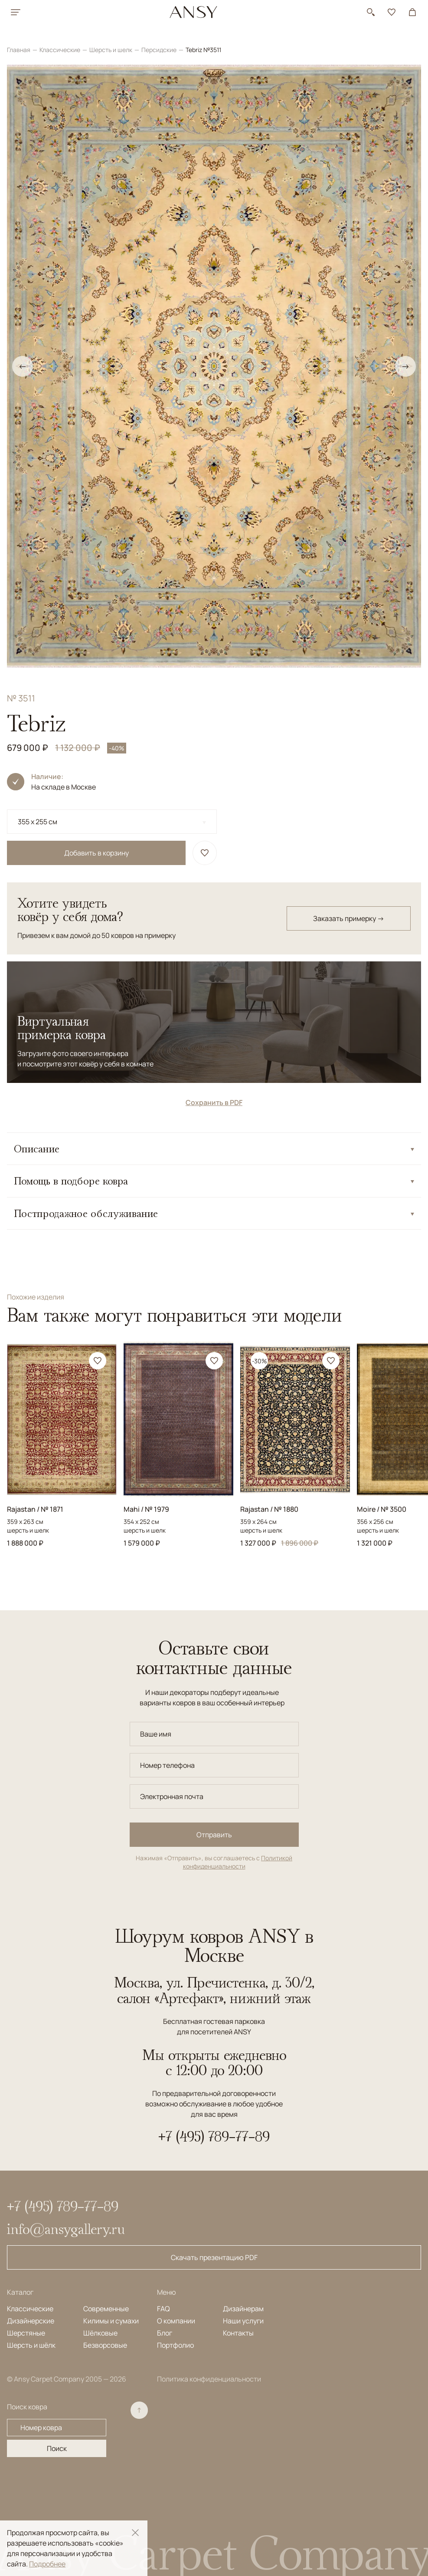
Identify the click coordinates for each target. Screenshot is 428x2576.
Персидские (159, 50)
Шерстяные (26, 2333)
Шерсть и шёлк (31, 2345)
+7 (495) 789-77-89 (214, 2136)
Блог (164, 2333)
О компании (176, 2320)
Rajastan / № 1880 (269, 1509)
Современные (106, 2308)
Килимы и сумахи (111, 2320)
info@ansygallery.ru (66, 2229)
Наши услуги (243, 2320)
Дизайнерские (30, 2320)
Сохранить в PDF (214, 1102)
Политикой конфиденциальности (238, 1862)
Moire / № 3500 (381, 1509)
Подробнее (47, 2564)
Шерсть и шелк (111, 50)
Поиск (57, 2448)
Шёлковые (100, 2333)
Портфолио (175, 2345)
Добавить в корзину (96, 853)
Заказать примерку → (348, 918)
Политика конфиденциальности (209, 2379)
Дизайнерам (243, 2308)
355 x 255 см (37, 821)
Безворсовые (105, 2345)
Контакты (238, 2333)
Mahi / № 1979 (146, 1509)
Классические (60, 50)
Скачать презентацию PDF (214, 2257)
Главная (19, 50)
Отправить (214, 1834)
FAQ (163, 2308)
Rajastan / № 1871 (35, 1509)
